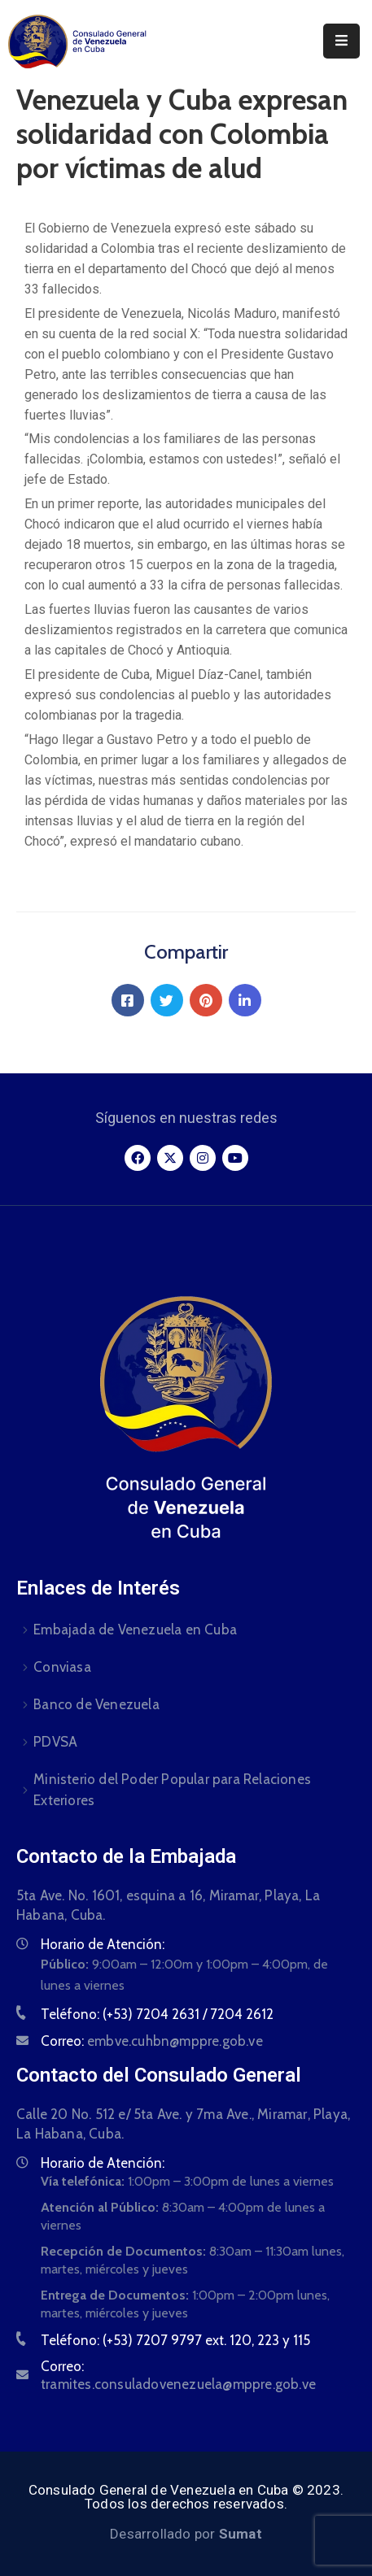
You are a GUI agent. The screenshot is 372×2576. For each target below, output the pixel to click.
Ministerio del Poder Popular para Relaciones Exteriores (172, 1789)
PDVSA (55, 1742)
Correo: (152, 2041)
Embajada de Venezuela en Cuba (135, 1629)
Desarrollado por (185, 2534)
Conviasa (62, 1667)
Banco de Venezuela (96, 1704)
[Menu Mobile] (341, 41)
